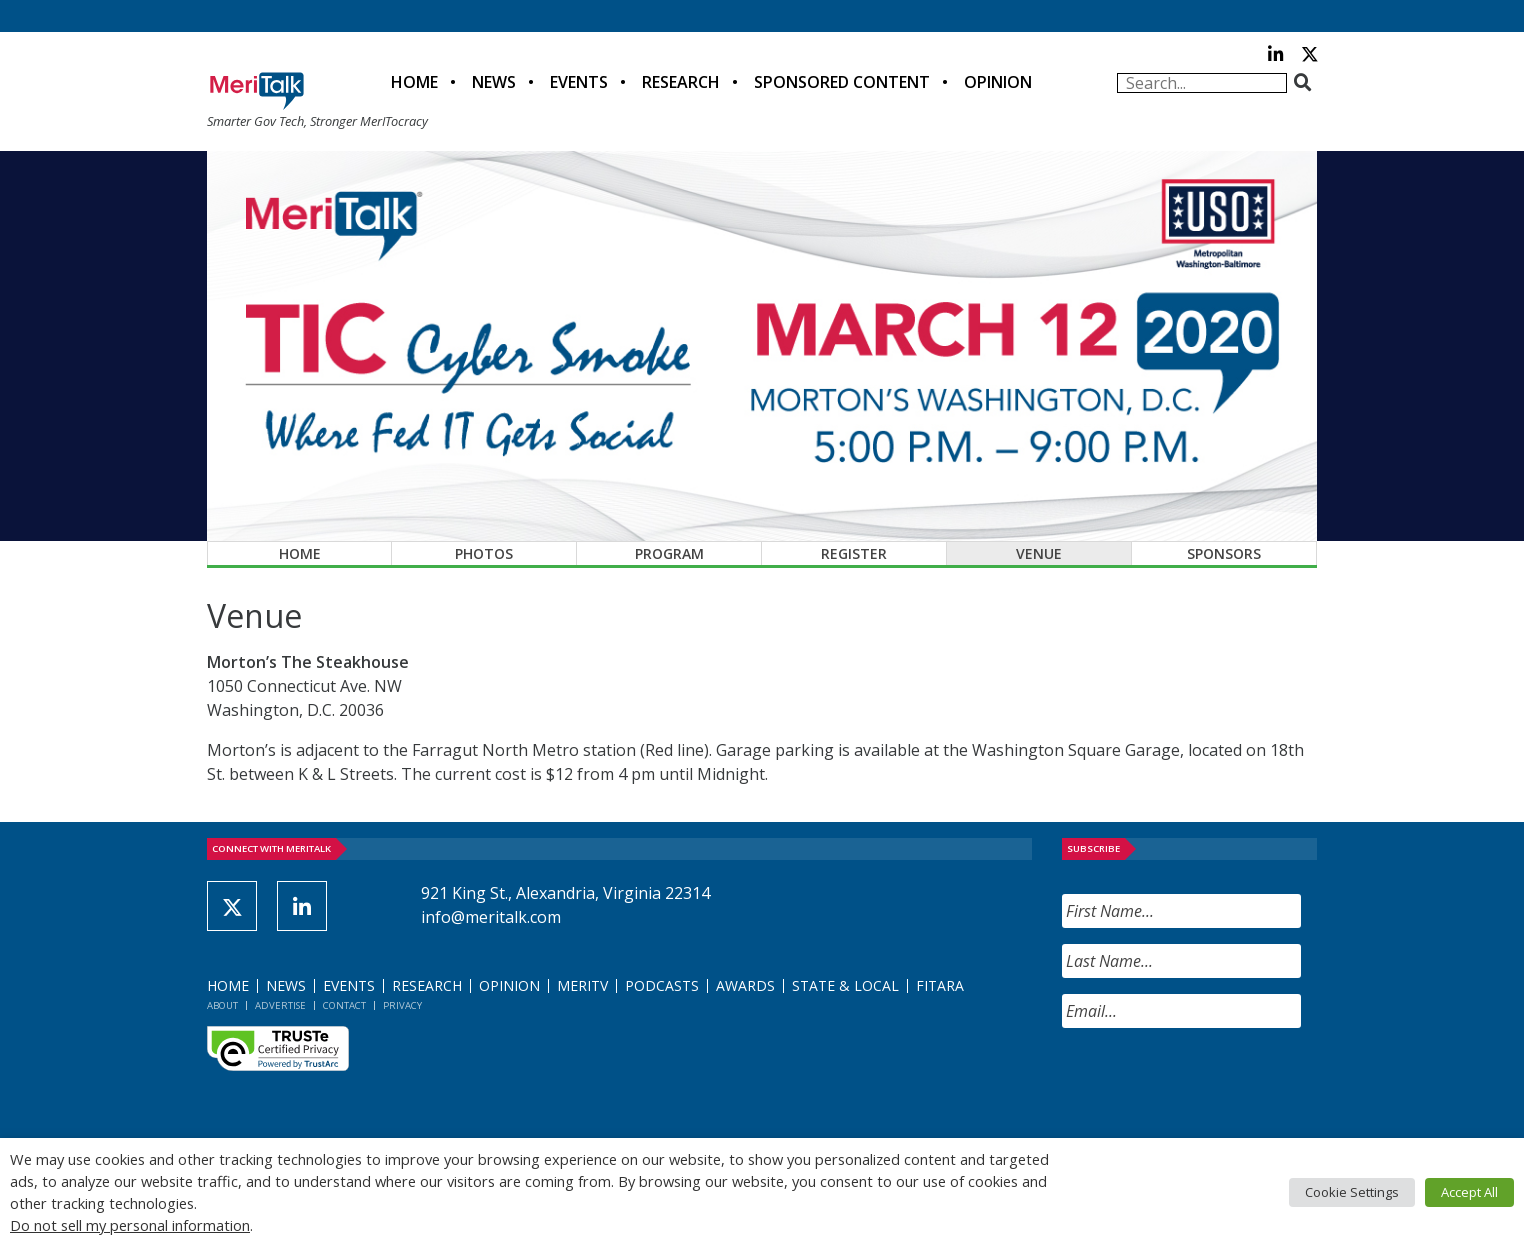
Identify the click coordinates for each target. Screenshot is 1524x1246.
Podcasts (662, 985)
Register (854, 553)
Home (414, 82)
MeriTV (582, 985)
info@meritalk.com (491, 917)
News (494, 82)
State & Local (845, 985)
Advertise (280, 1005)
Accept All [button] (1469, 1192)
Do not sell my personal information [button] (130, 1225)
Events (579, 82)
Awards (745, 985)
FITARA (940, 985)
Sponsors (1224, 553)
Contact (344, 1005)
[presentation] (1214, 1083)
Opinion (998, 82)
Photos (484, 553)
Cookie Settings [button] (1352, 1192)
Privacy (402, 1005)
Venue (1039, 553)
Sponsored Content (842, 82)
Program (669, 553)
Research (681, 82)
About (222, 1005)
